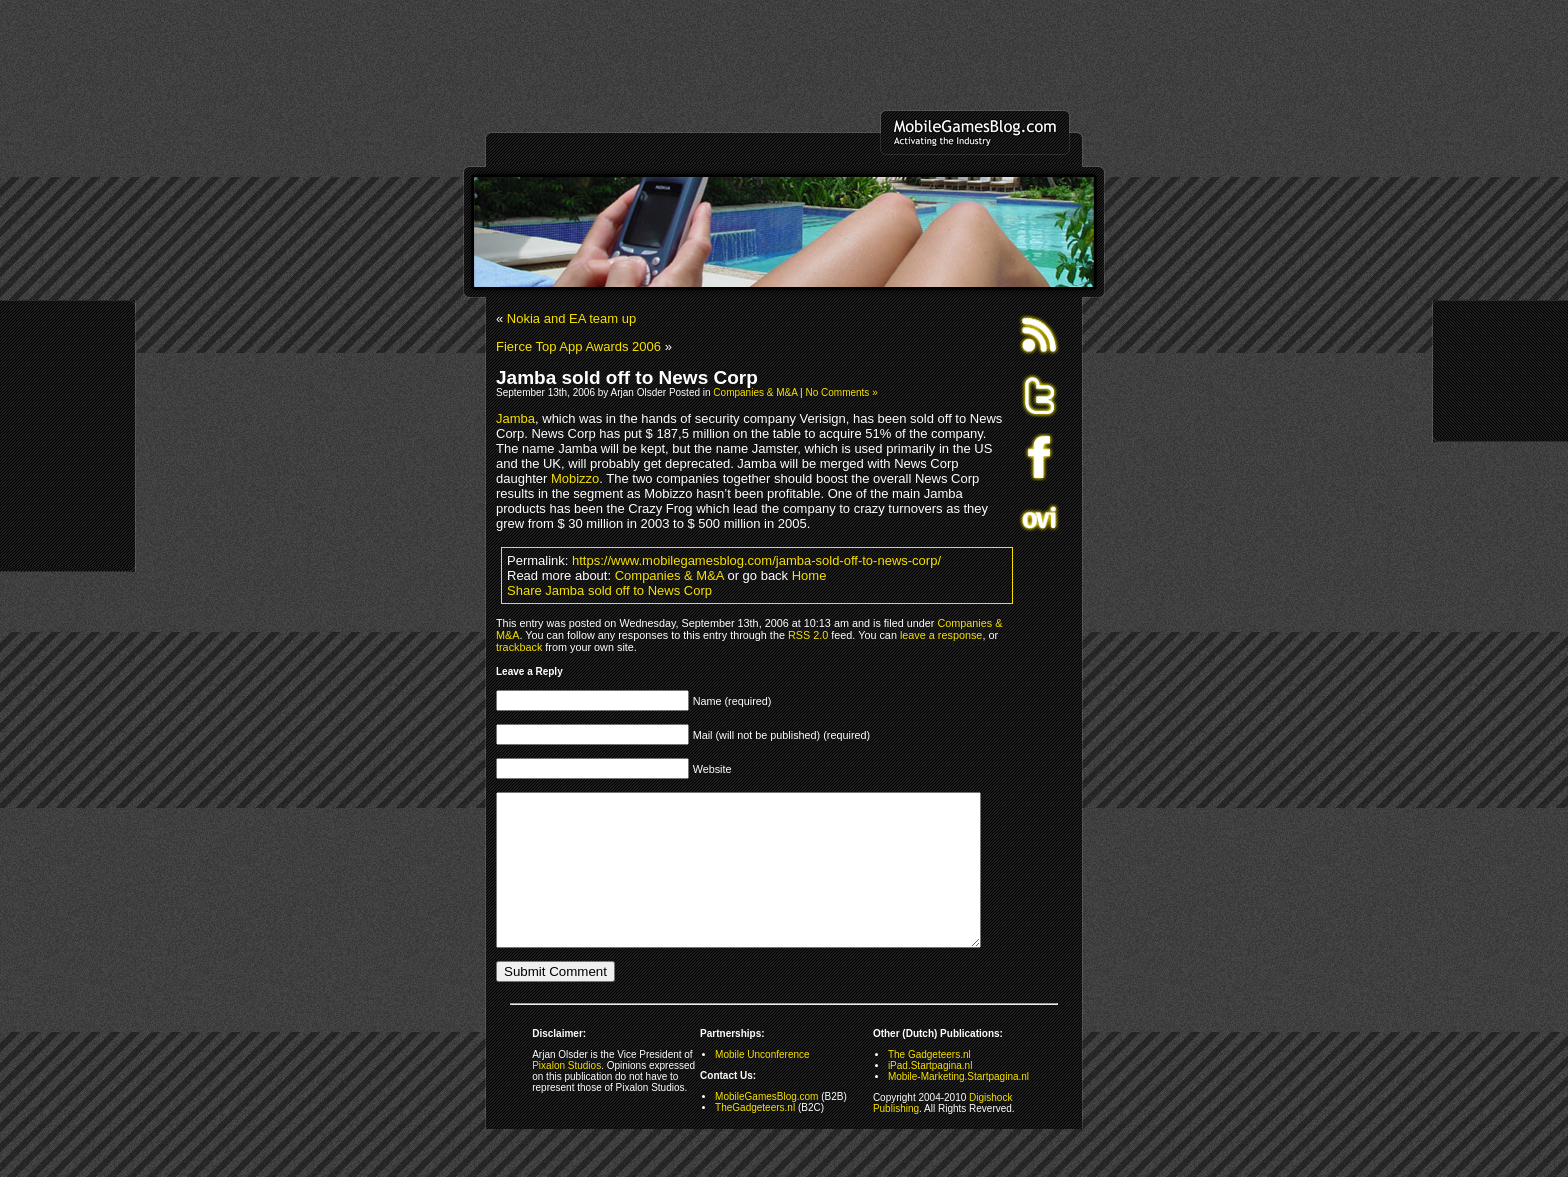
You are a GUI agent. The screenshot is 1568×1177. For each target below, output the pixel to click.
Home (809, 575)
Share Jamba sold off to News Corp (609, 590)
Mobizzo (575, 478)
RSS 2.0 (808, 635)
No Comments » (841, 392)
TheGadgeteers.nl (755, 1137)
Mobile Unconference (762, 1084)
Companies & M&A (755, 392)
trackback (519, 647)
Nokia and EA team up (571, 318)
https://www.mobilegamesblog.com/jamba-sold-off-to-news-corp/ (756, 560)
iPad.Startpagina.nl (930, 1095)
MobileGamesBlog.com (766, 1126)
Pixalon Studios (566, 1095)
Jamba (515, 418)
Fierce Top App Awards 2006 (578, 346)
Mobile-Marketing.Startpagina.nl (958, 1106)
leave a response (941, 635)
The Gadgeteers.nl (929, 1084)
